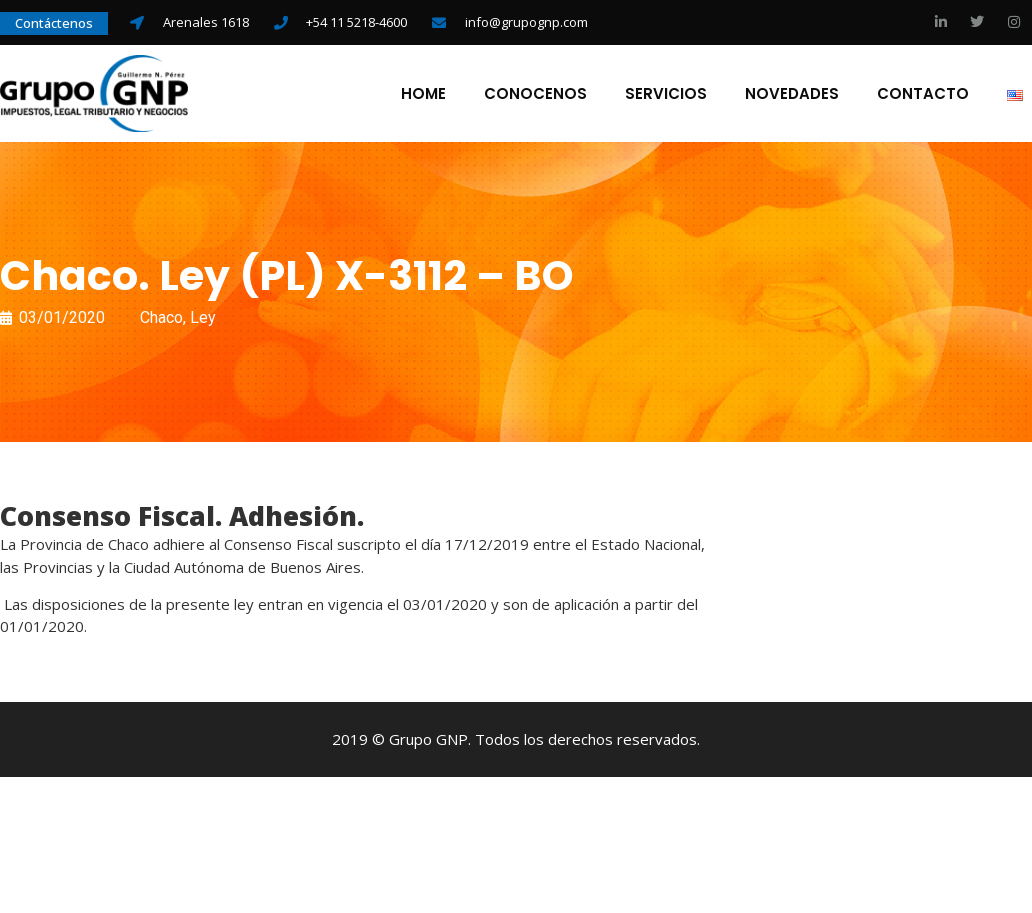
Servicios (665, 95)
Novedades (791, 95)
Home (422, 95)
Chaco (161, 319)
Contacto (922, 95)
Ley (203, 319)
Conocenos (534, 95)
